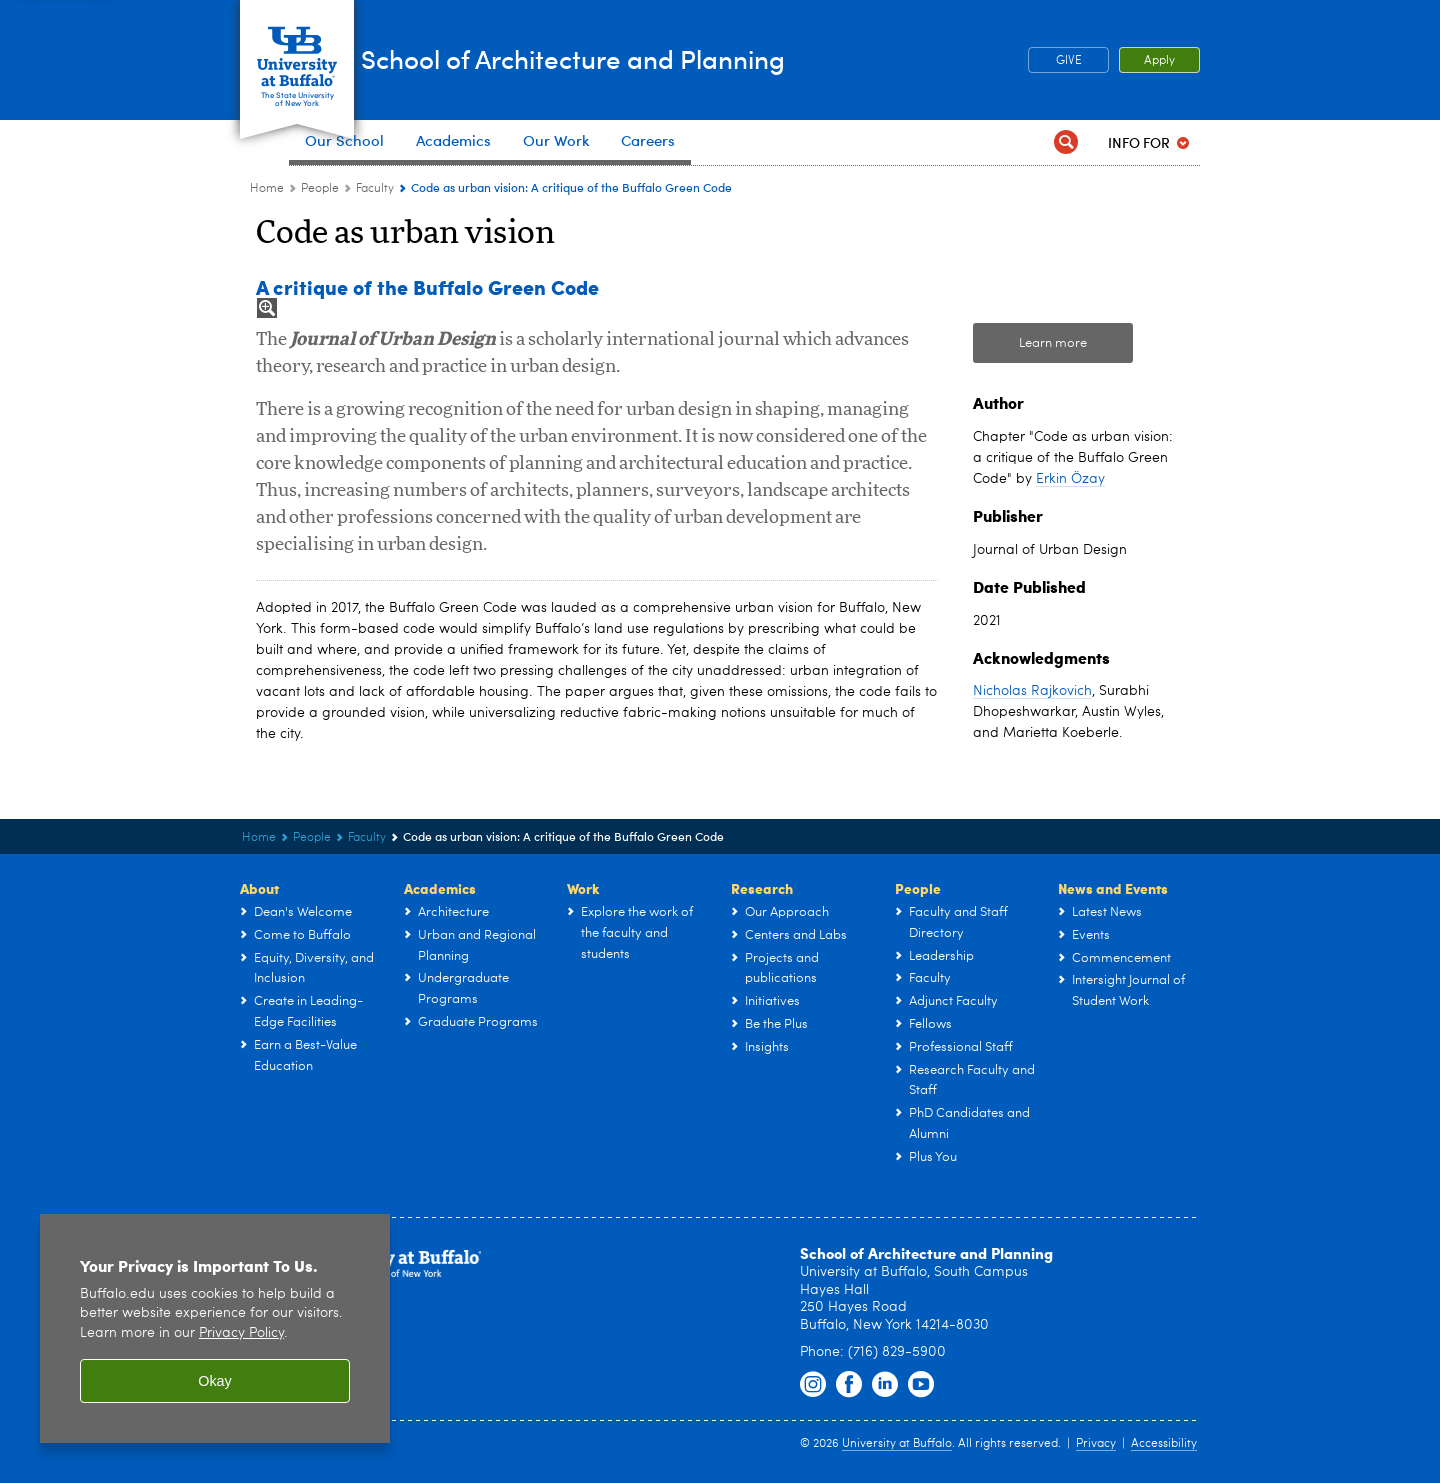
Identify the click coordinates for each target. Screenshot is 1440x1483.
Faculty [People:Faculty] (375, 189)
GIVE (1069, 61)
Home (267, 189)
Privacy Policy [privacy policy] (241, 1333)
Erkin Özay (1070, 479)
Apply (1159, 61)
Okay (215, 1381)
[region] (215, 1328)
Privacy (1096, 1444)
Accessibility (1164, 1444)
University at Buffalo (897, 1444)
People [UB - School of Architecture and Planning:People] (320, 189)
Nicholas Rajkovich (1032, 691)
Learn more (1053, 343)
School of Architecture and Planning (683, 58)
